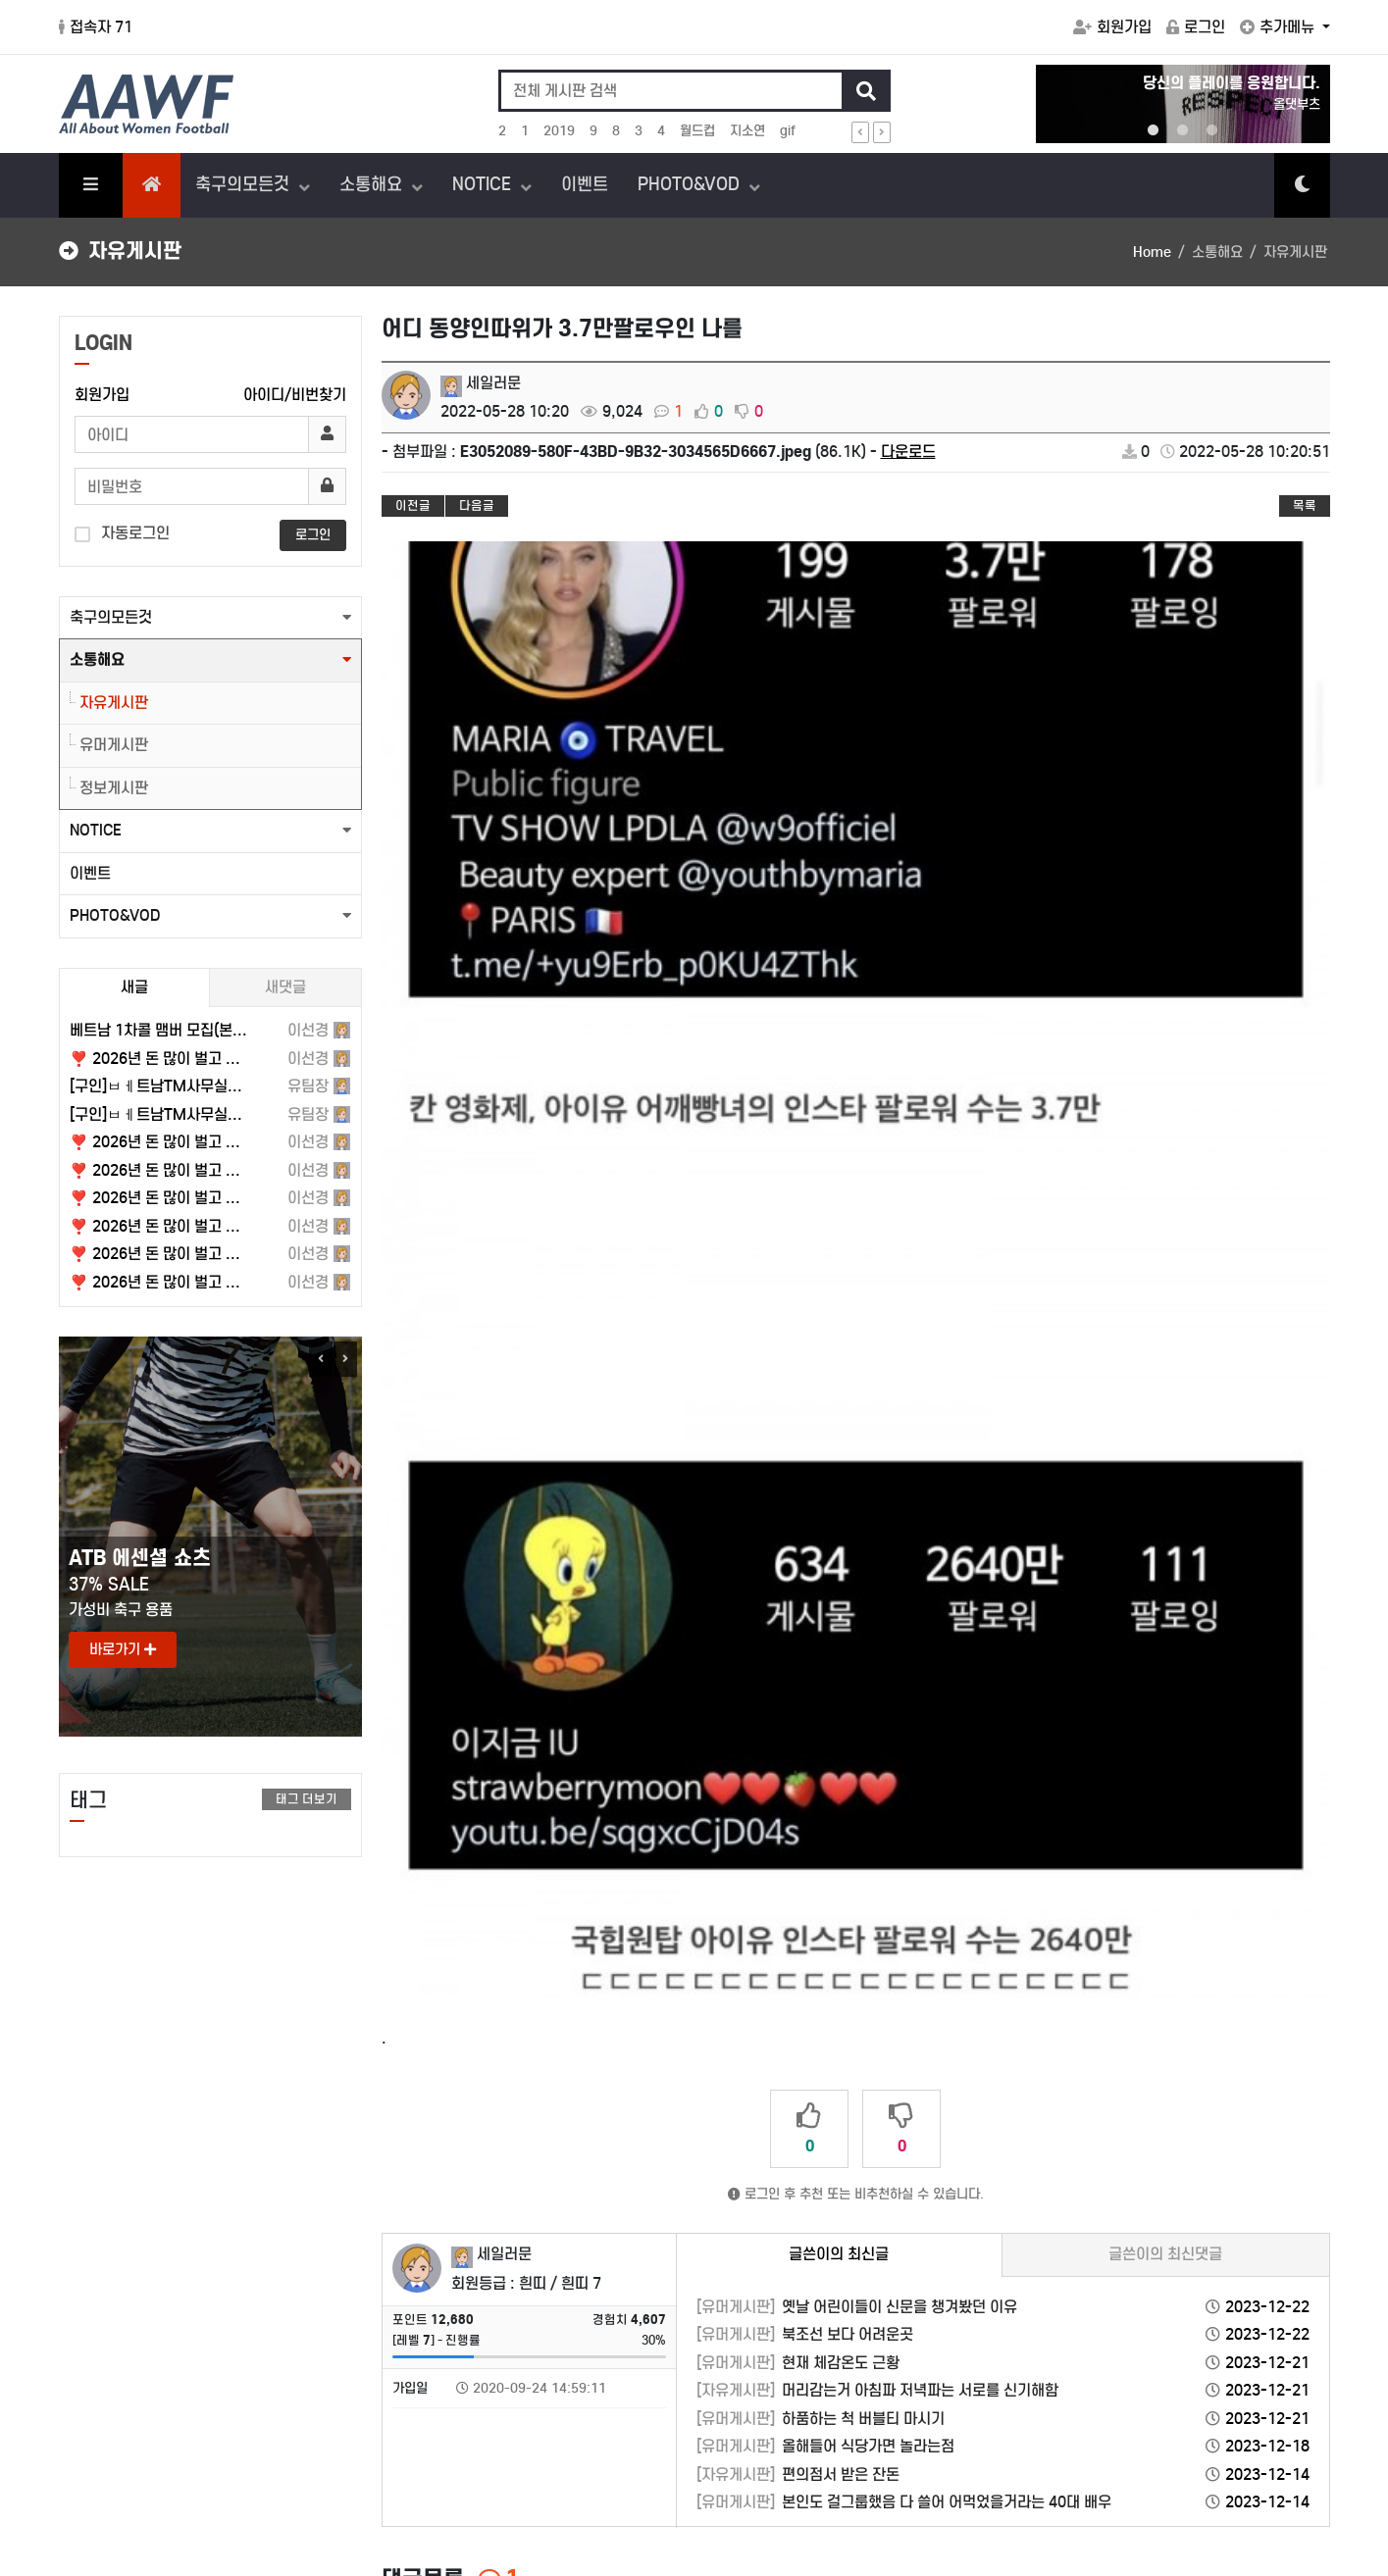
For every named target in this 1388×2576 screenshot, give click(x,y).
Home (1152, 252)
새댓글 (285, 987)
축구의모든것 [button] (111, 617)
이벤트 (584, 184)
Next (345, 1359)
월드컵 (697, 131)
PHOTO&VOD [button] (115, 915)
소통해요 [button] (97, 659)
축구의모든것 (244, 184)
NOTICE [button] (96, 830)
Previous (321, 1359)
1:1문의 (1295, 2382)
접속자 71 (95, 27)
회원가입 (1112, 27)
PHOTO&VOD (691, 184)
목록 (1304, 505)
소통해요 (373, 184)
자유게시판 (113, 702)
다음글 (476, 505)
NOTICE (484, 184)
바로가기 (122, 1649)
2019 (559, 131)
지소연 (747, 131)
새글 (134, 987)
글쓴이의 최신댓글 (1165, 1698)
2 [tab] (1183, 130)
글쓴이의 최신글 (839, 1698)
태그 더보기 (306, 1799)
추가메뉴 (1279, 27)
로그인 (1195, 27)
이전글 (413, 505)
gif (788, 131)
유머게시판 (113, 744)
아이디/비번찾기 (294, 394)
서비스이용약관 (107, 2382)
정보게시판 (113, 788)
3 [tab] (1212, 130)
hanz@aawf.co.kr (178, 2486)
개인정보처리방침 (224, 2382)
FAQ (1243, 2382)
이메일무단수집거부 (354, 2382)
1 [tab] (1153, 130)
